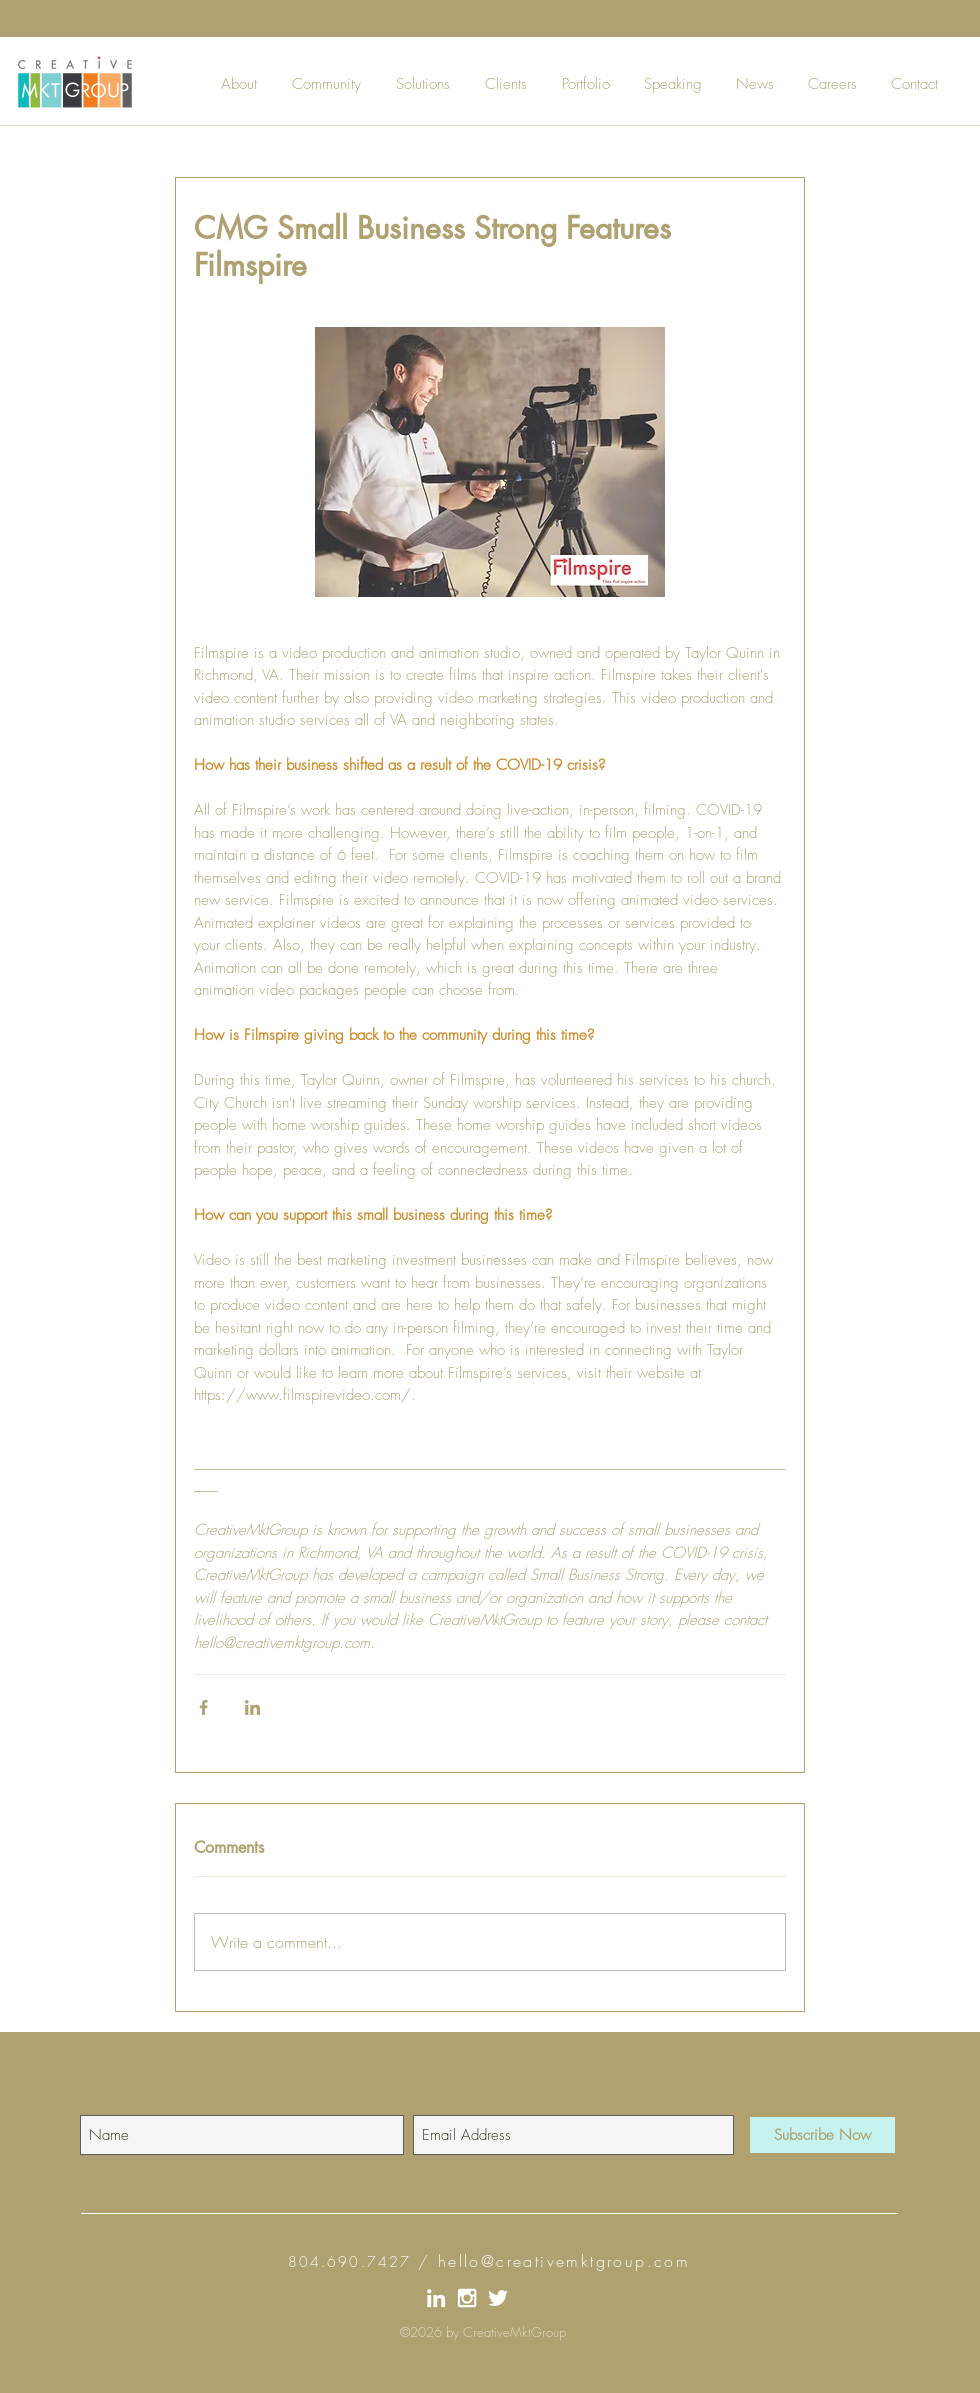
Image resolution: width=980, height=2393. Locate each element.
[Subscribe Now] (822, 2135)
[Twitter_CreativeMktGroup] (498, 2298)
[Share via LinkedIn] (252, 1707)
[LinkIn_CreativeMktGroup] (436, 2298)
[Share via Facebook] (203, 1707)
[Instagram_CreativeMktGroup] (467, 2298)
